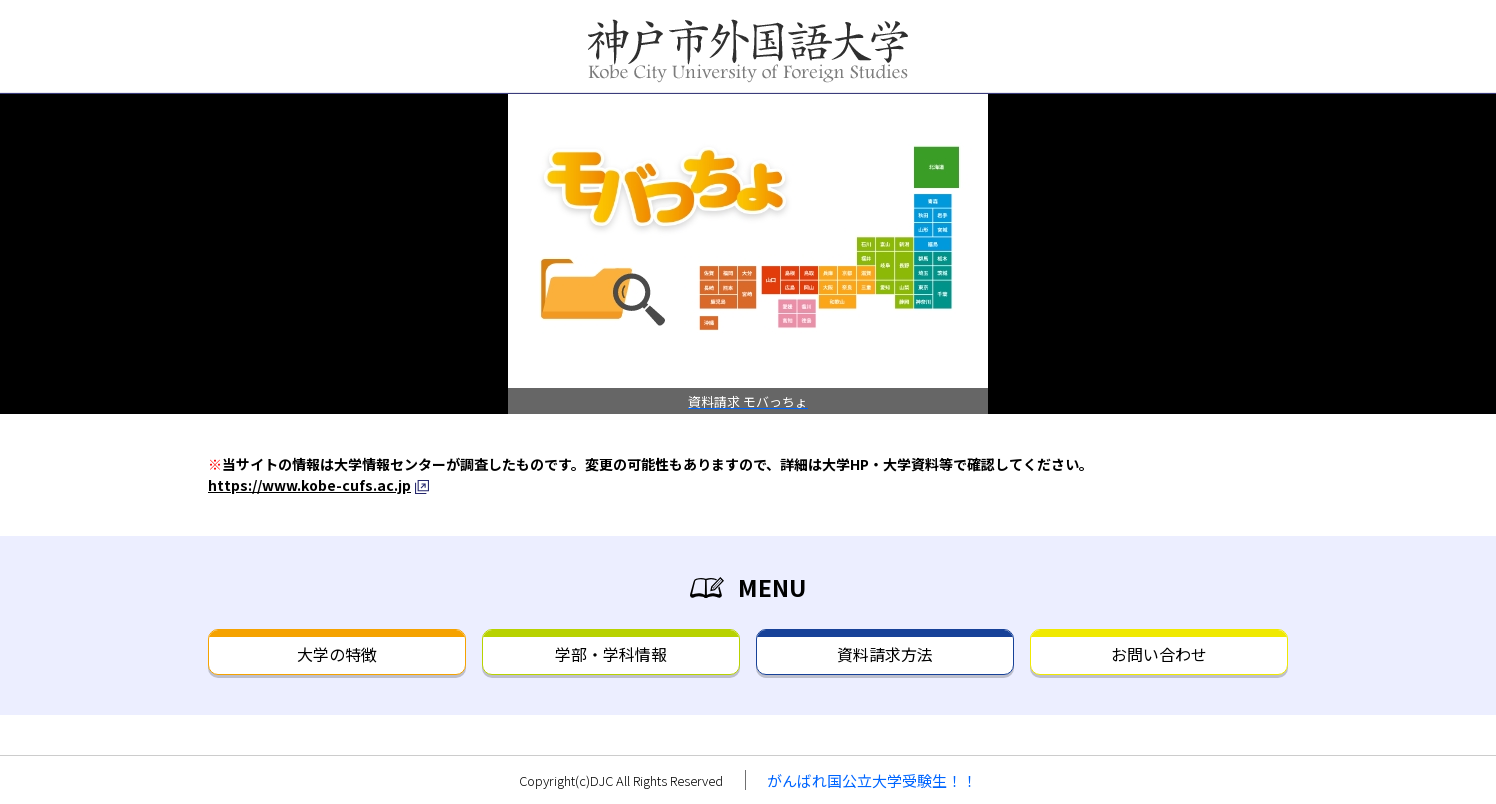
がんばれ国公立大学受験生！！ (872, 780)
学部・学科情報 (611, 654)
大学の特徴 (337, 654)
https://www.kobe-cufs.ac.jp (309, 485)
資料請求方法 (885, 654)
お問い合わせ (1159, 654)
